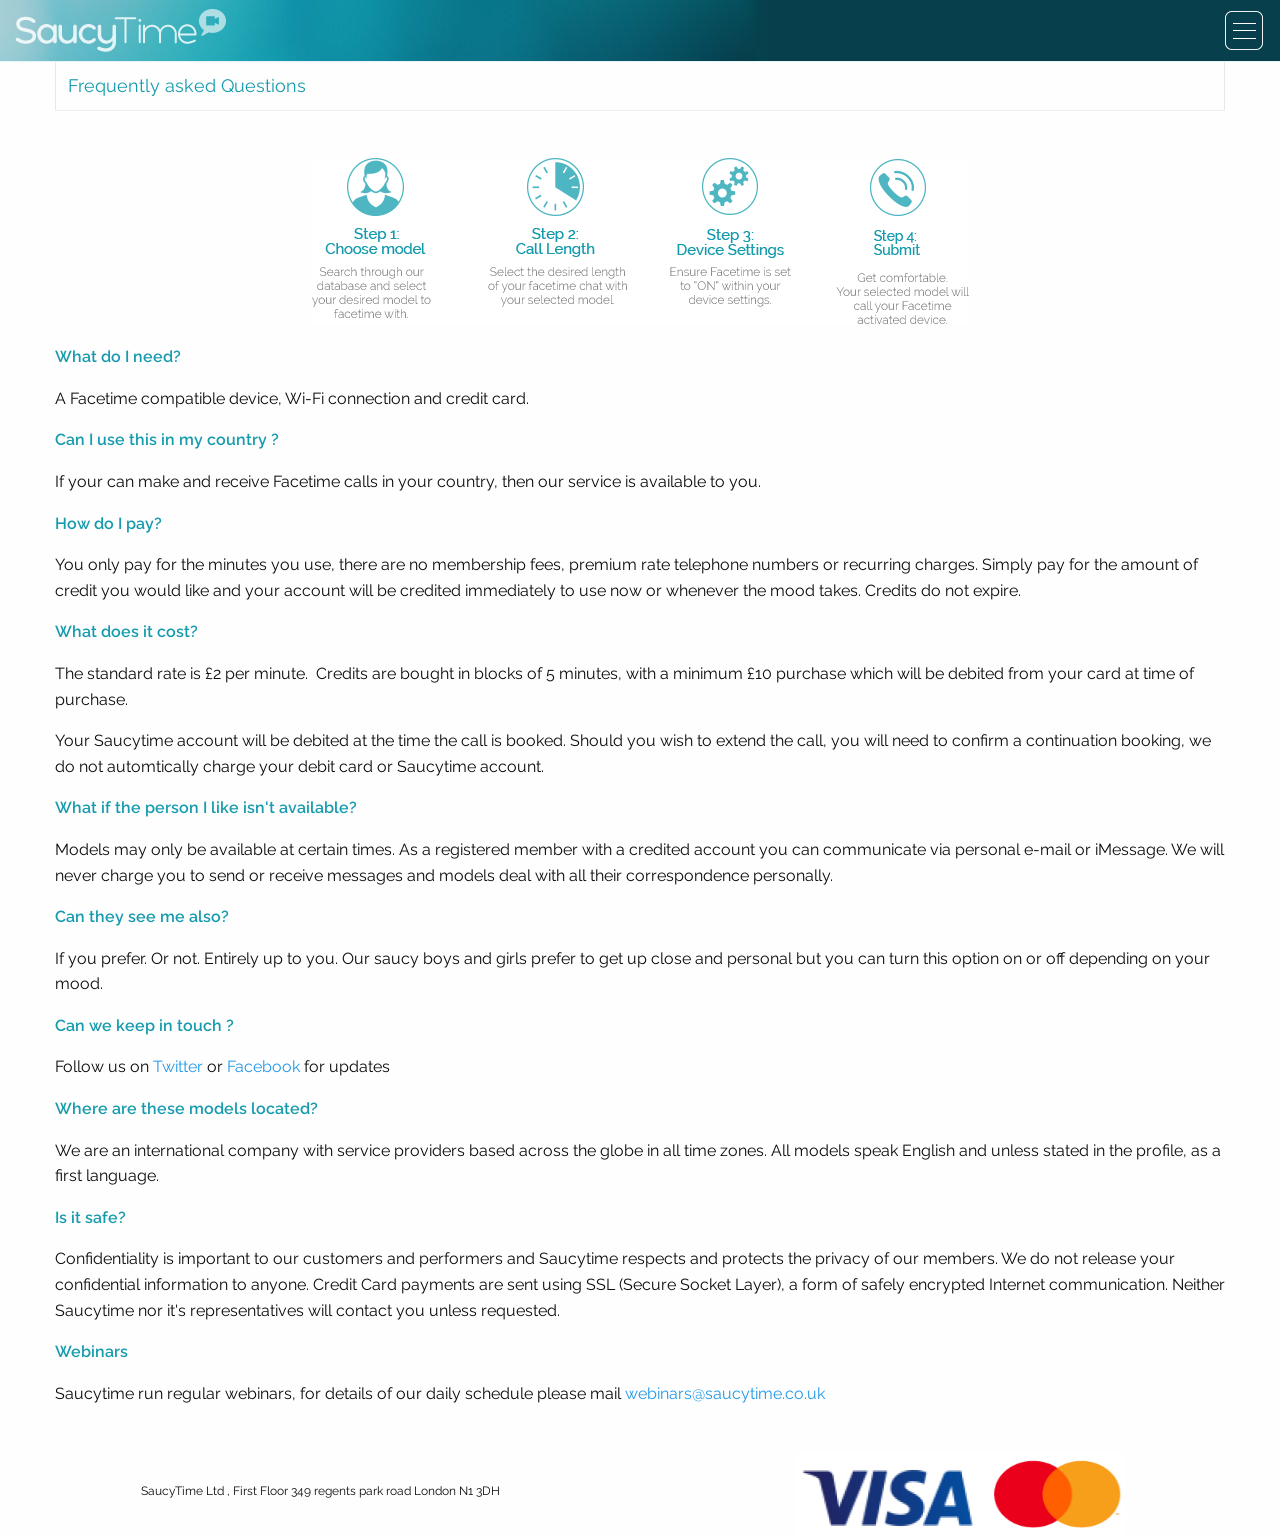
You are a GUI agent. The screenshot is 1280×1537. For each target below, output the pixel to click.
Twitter (178, 1066)
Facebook (263, 1066)
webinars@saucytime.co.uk (725, 1393)
